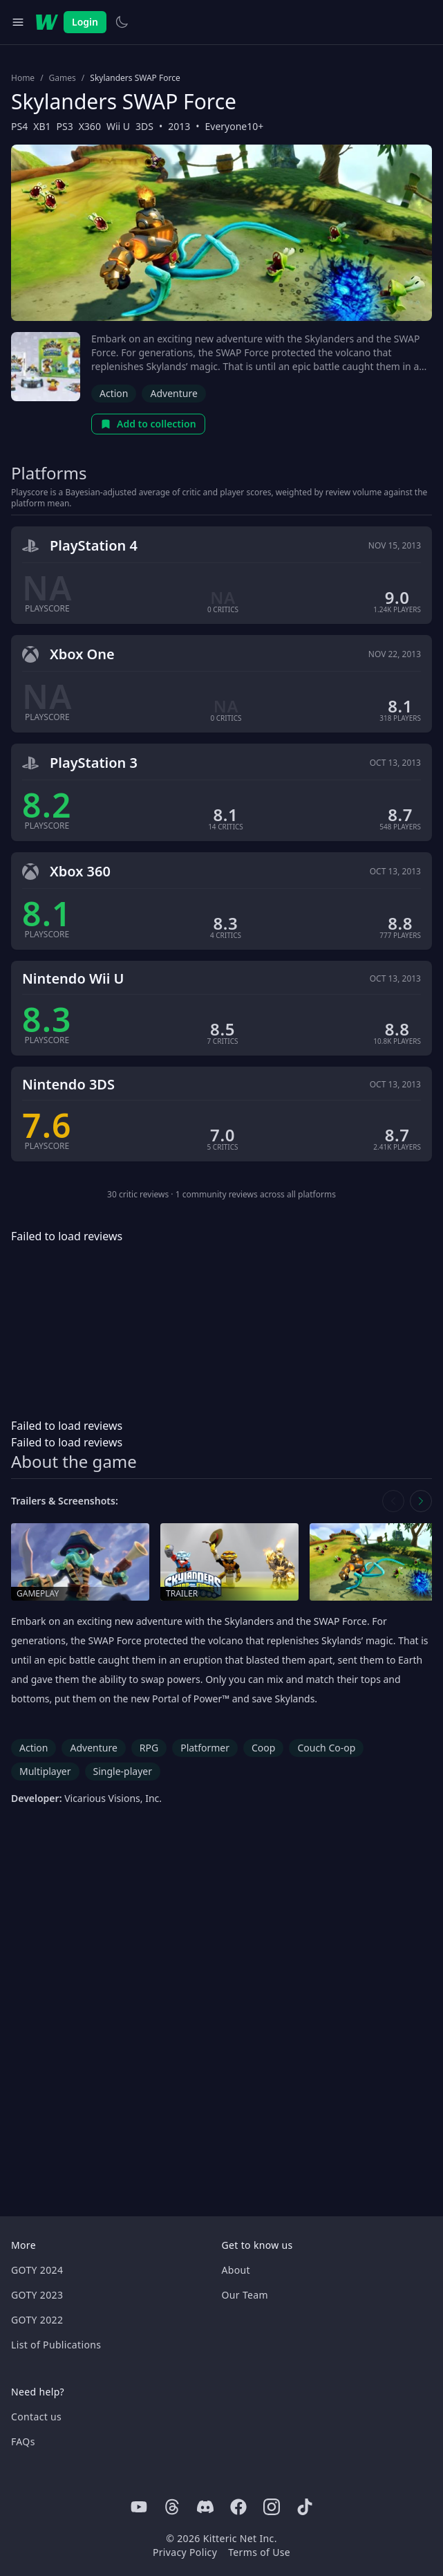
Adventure (173, 393)
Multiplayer (45, 1771)
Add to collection (148, 423)
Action (114, 393)
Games (62, 78)
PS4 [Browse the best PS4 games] (19, 126)
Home (23, 78)
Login (85, 21)
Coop (263, 1747)
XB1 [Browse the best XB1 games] (41, 126)
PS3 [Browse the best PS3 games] (64, 126)
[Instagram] (271, 2507)
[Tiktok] (304, 2507)
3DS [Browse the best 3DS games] (144, 126)
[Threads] (172, 2507)
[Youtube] (139, 2507)
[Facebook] (238, 2507)
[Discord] (205, 2507)
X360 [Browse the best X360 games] (90, 126)
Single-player (122, 1771)
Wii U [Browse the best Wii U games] (118, 126)
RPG (149, 1747)
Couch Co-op (326, 1747)
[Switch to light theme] (122, 22)
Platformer (204, 1747)
